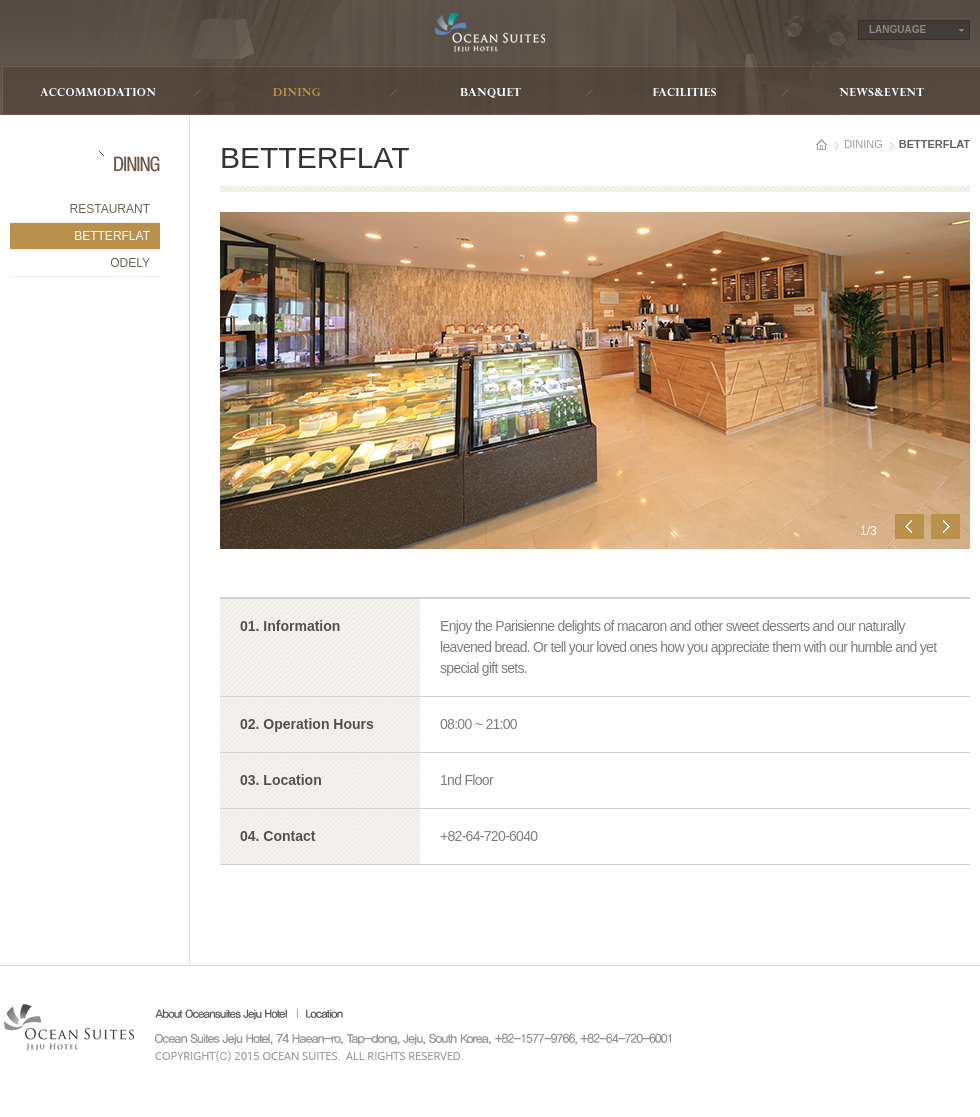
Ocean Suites (490, 32)
